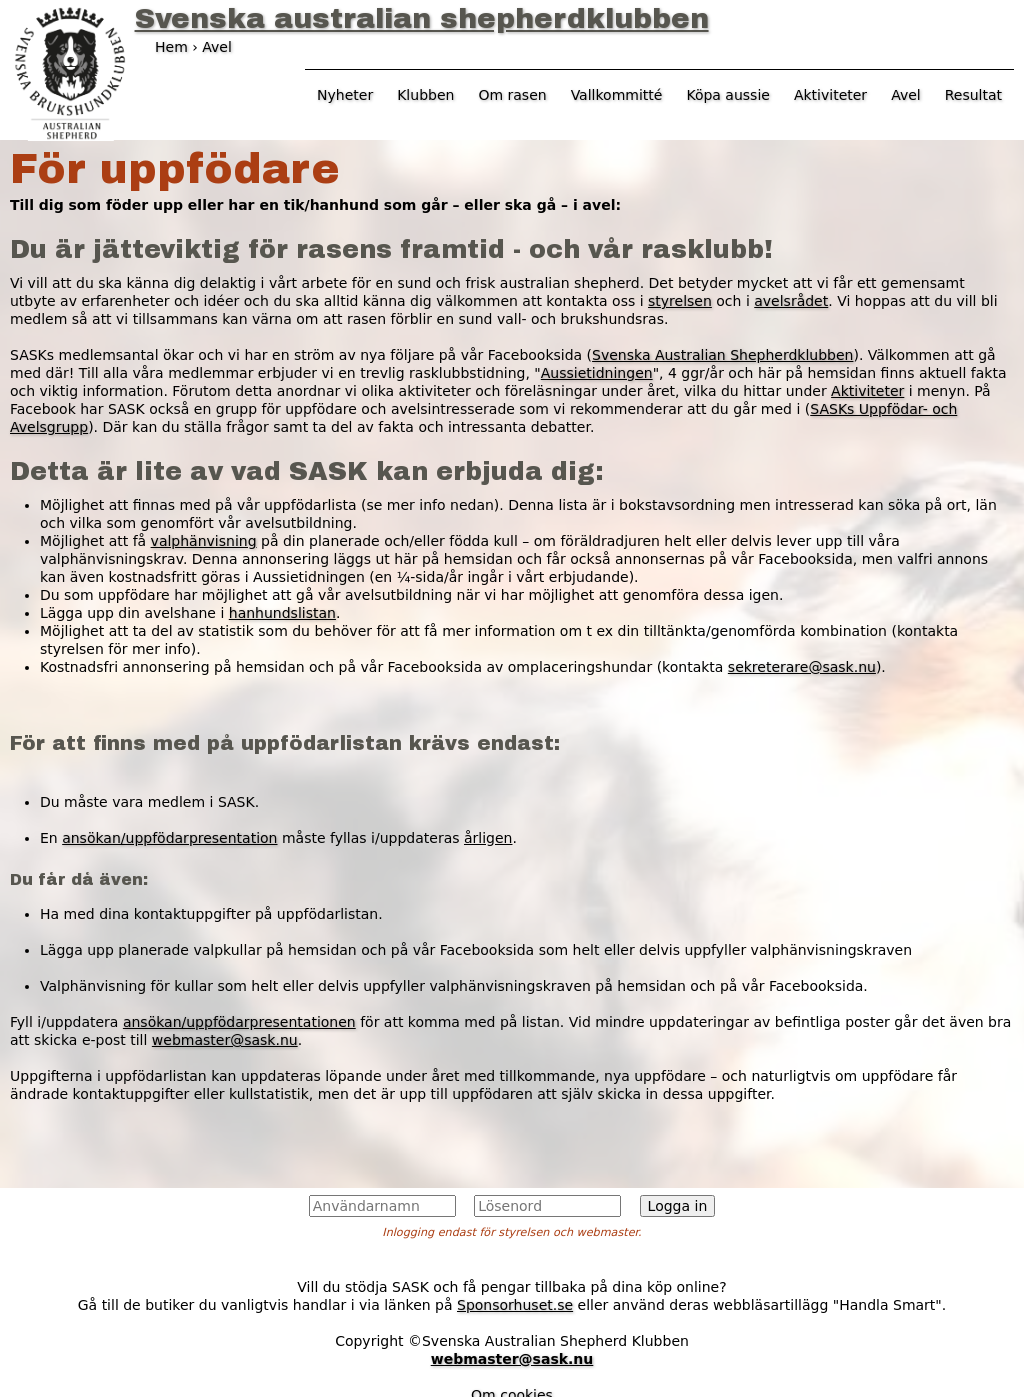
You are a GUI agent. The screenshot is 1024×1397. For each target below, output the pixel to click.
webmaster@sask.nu (225, 1040)
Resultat (973, 95)
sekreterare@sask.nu (802, 667)
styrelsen (680, 301)
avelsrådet (791, 301)
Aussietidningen (597, 373)
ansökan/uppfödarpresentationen (239, 1022)
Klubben (425, 95)
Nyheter (345, 95)
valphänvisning (204, 541)
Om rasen (512, 95)
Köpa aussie (728, 95)
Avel (906, 95)
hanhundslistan (282, 613)
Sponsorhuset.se (515, 1305)
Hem (171, 47)
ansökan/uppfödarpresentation (169, 838)
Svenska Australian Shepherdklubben (722, 355)
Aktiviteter (867, 391)
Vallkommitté (617, 95)
